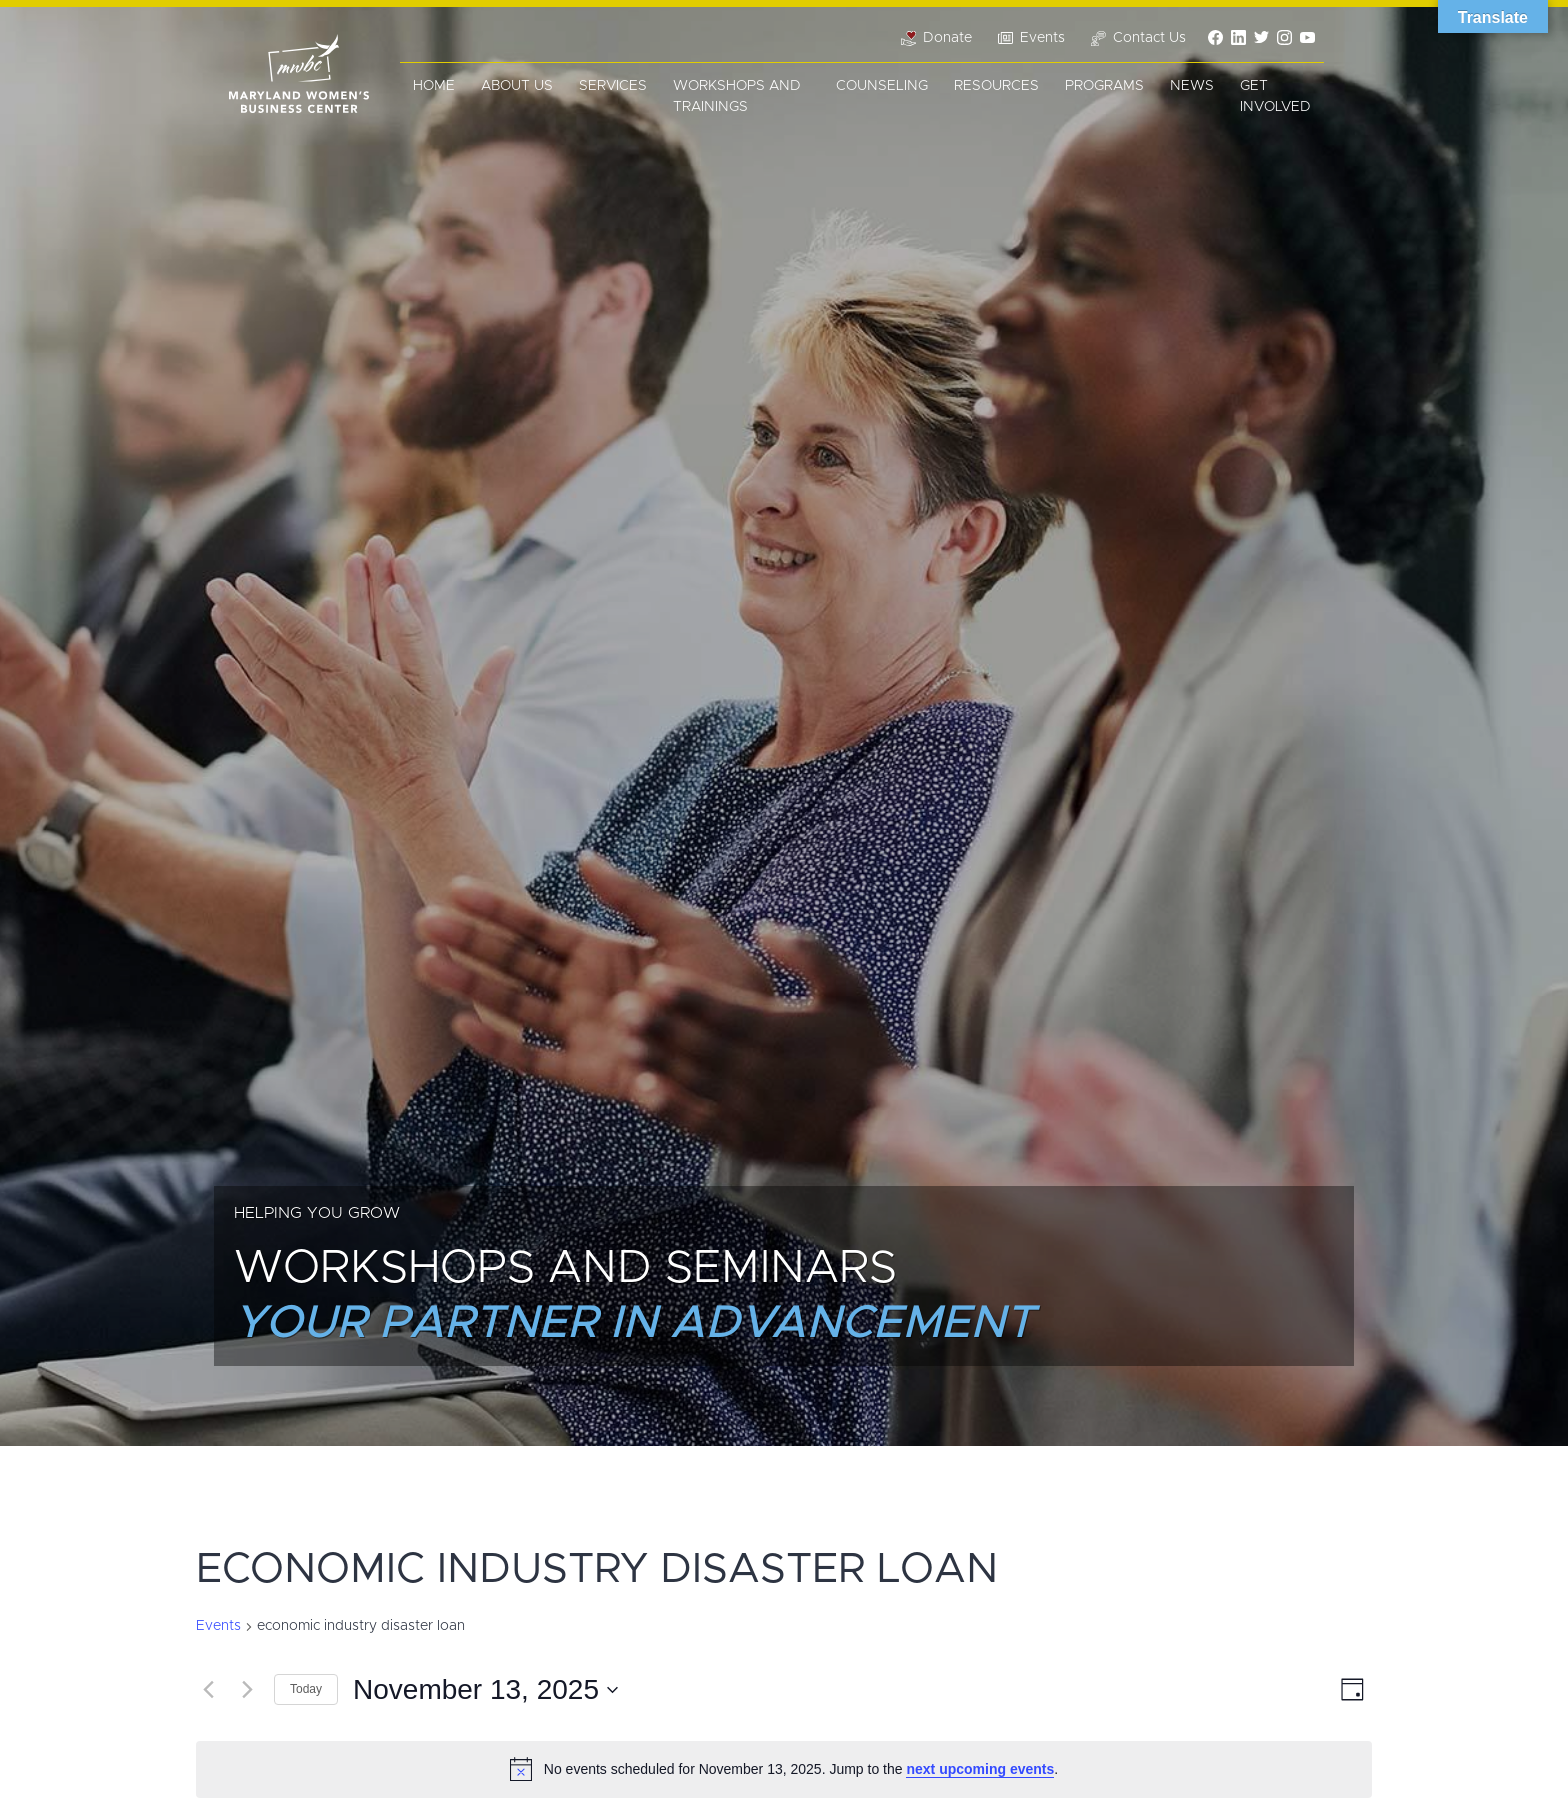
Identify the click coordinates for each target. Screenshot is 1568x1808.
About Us (517, 86)
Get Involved (1275, 96)
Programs (1104, 86)
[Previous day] (208, 1690)
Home (434, 86)
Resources (996, 86)
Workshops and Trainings (737, 96)
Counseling (882, 86)
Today (306, 1689)
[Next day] (247, 1690)
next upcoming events (980, 1769)
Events (218, 1626)
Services (613, 86)
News (1192, 86)
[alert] (784, 1769)
